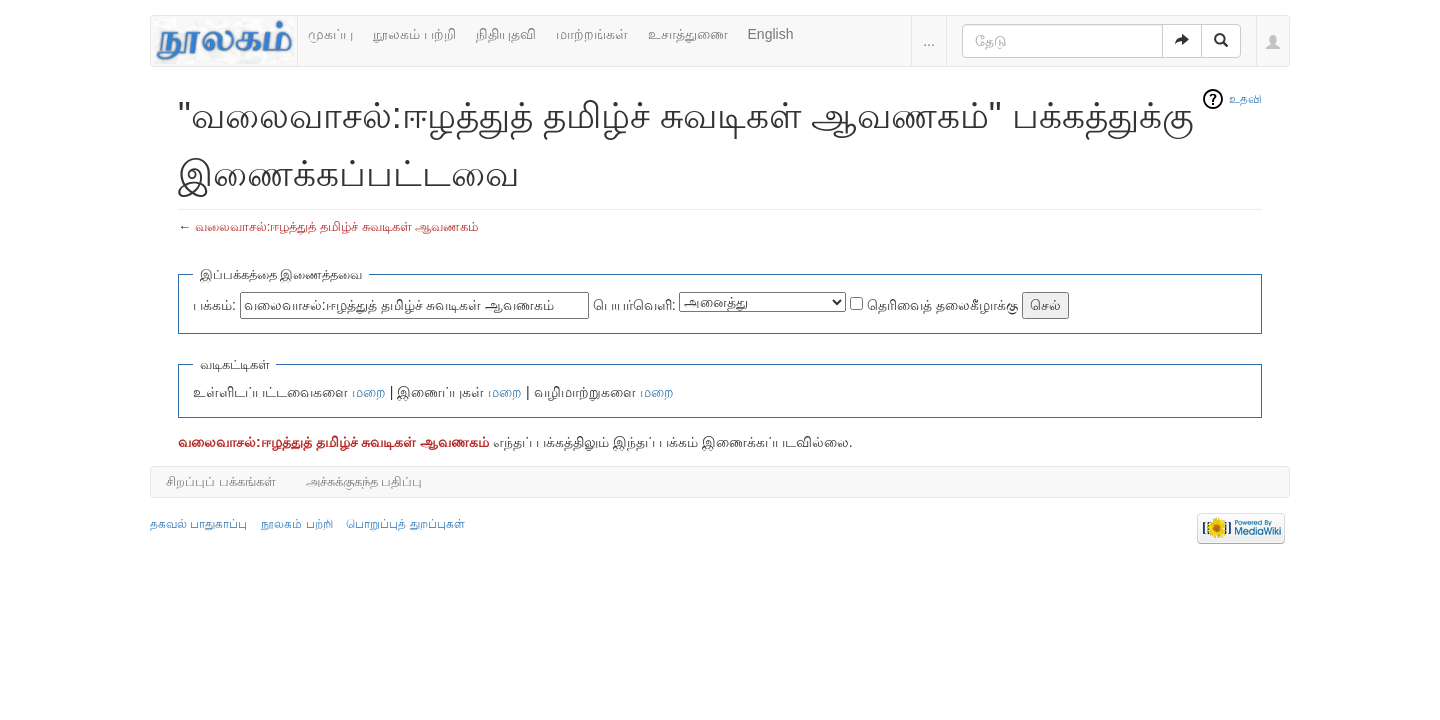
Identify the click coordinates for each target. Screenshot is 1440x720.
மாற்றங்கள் (592, 34)
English (771, 34)
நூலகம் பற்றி (414, 34)
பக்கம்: (214, 305)
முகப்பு (330, 34)
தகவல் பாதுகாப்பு (198, 524)
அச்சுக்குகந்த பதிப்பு (364, 481)
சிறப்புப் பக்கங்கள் (221, 481)
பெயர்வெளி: (634, 305)
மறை (369, 392)
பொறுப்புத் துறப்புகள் (405, 524)
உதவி (1245, 99)
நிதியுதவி (506, 34)
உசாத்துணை (688, 34)
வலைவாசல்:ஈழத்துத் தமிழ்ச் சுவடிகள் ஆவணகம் (337, 226)
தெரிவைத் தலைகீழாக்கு (942, 305)
